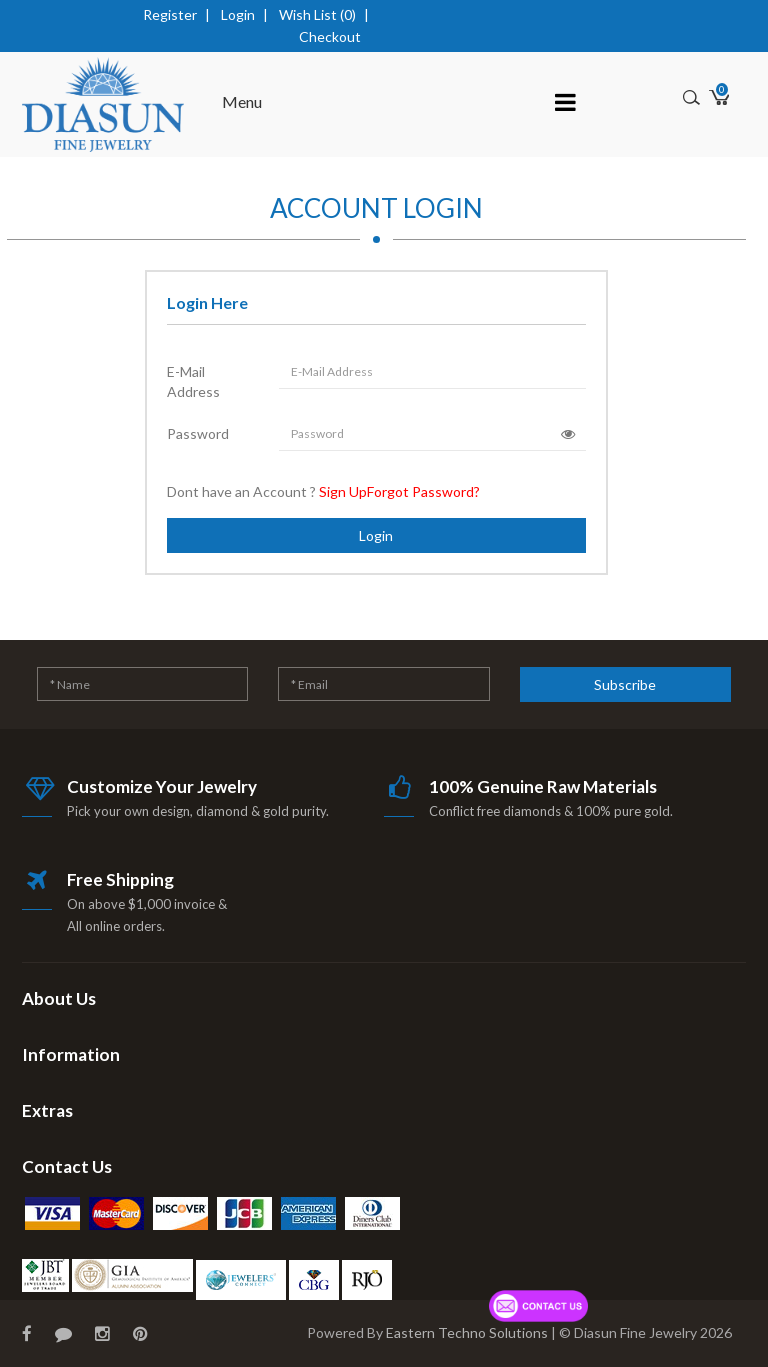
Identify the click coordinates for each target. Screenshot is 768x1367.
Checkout (330, 36)
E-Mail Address (193, 381)
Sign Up (343, 491)
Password (198, 433)
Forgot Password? (423, 491)
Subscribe (625, 684)
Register (170, 14)
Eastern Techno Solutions (467, 1332)
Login (238, 14)
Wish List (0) (317, 14)
